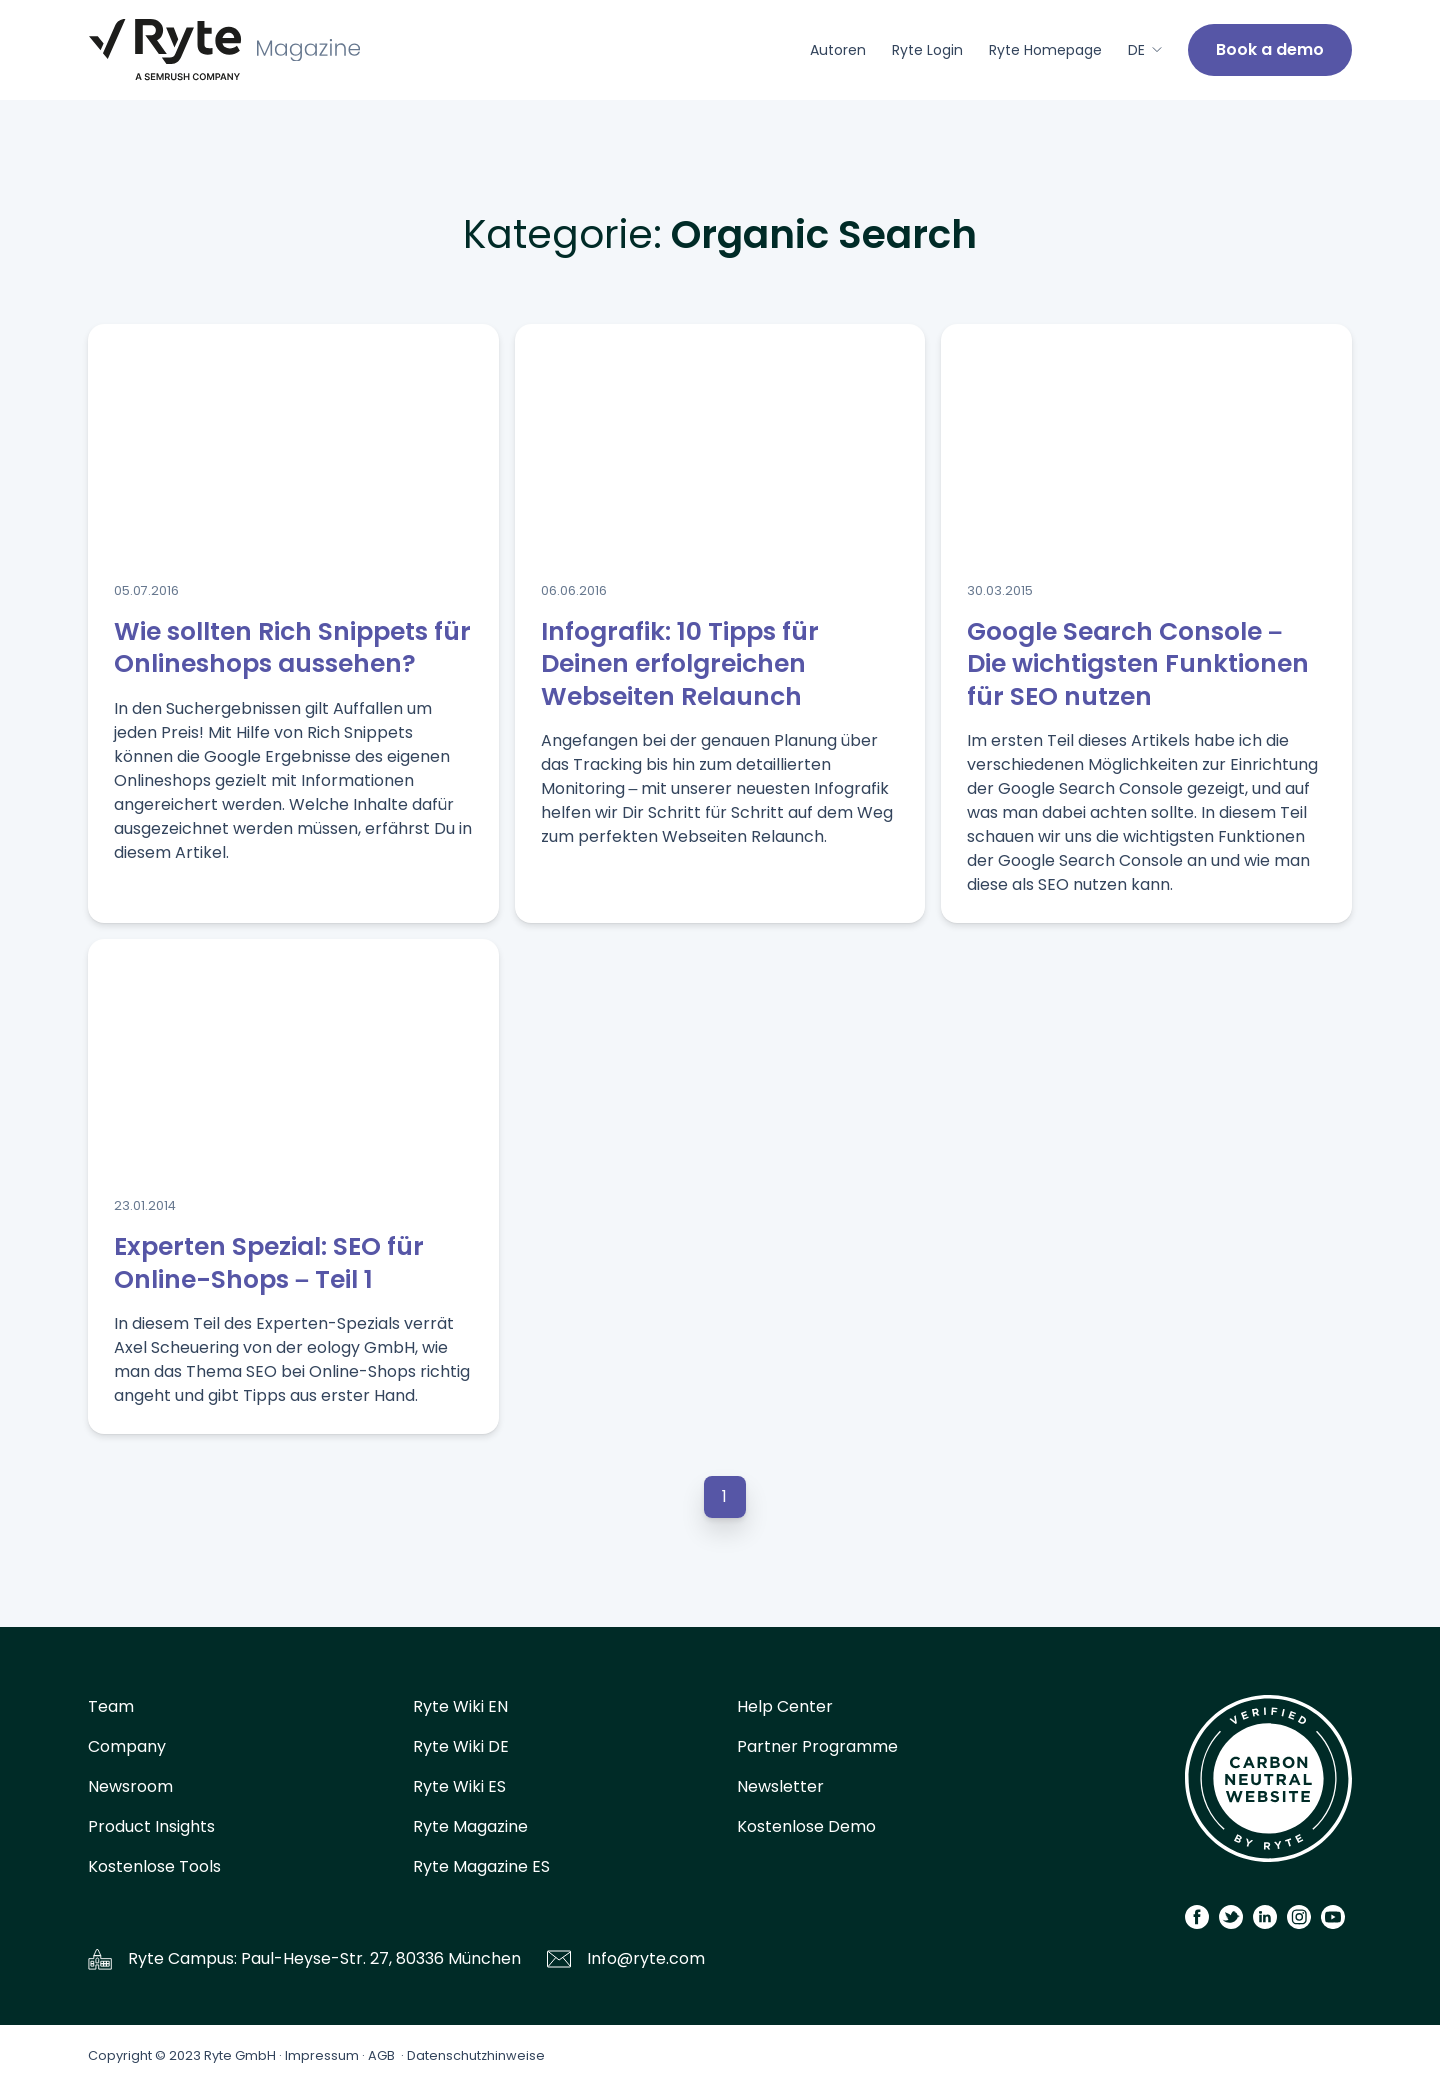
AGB (381, 2055)
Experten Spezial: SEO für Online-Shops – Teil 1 (269, 1263)
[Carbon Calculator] (1268, 1785)
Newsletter (780, 1786)
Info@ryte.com (646, 1958)
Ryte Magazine (470, 1826)
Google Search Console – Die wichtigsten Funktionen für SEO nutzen (1138, 664)
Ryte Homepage (1045, 50)
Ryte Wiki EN (460, 1706)
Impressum (322, 2055)
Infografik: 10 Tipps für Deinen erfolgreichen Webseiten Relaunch (680, 664)
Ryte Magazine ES (481, 1866)
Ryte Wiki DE (461, 1746)
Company (127, 1746)
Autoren (838, 50)
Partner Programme (817, 1746)
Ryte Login (927, 50)
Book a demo (1270, 49)
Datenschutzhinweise (476, 2055)
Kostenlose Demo (806, 1826)
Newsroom (130, 1786)
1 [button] (724, 1496)
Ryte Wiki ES (459, 1786)
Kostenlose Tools (154, 1866)
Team (111, 1706)
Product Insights (151, 1826)
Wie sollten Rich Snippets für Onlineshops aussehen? (292, 648)
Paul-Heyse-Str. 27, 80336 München (381, 1958)
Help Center (785, 1706)
